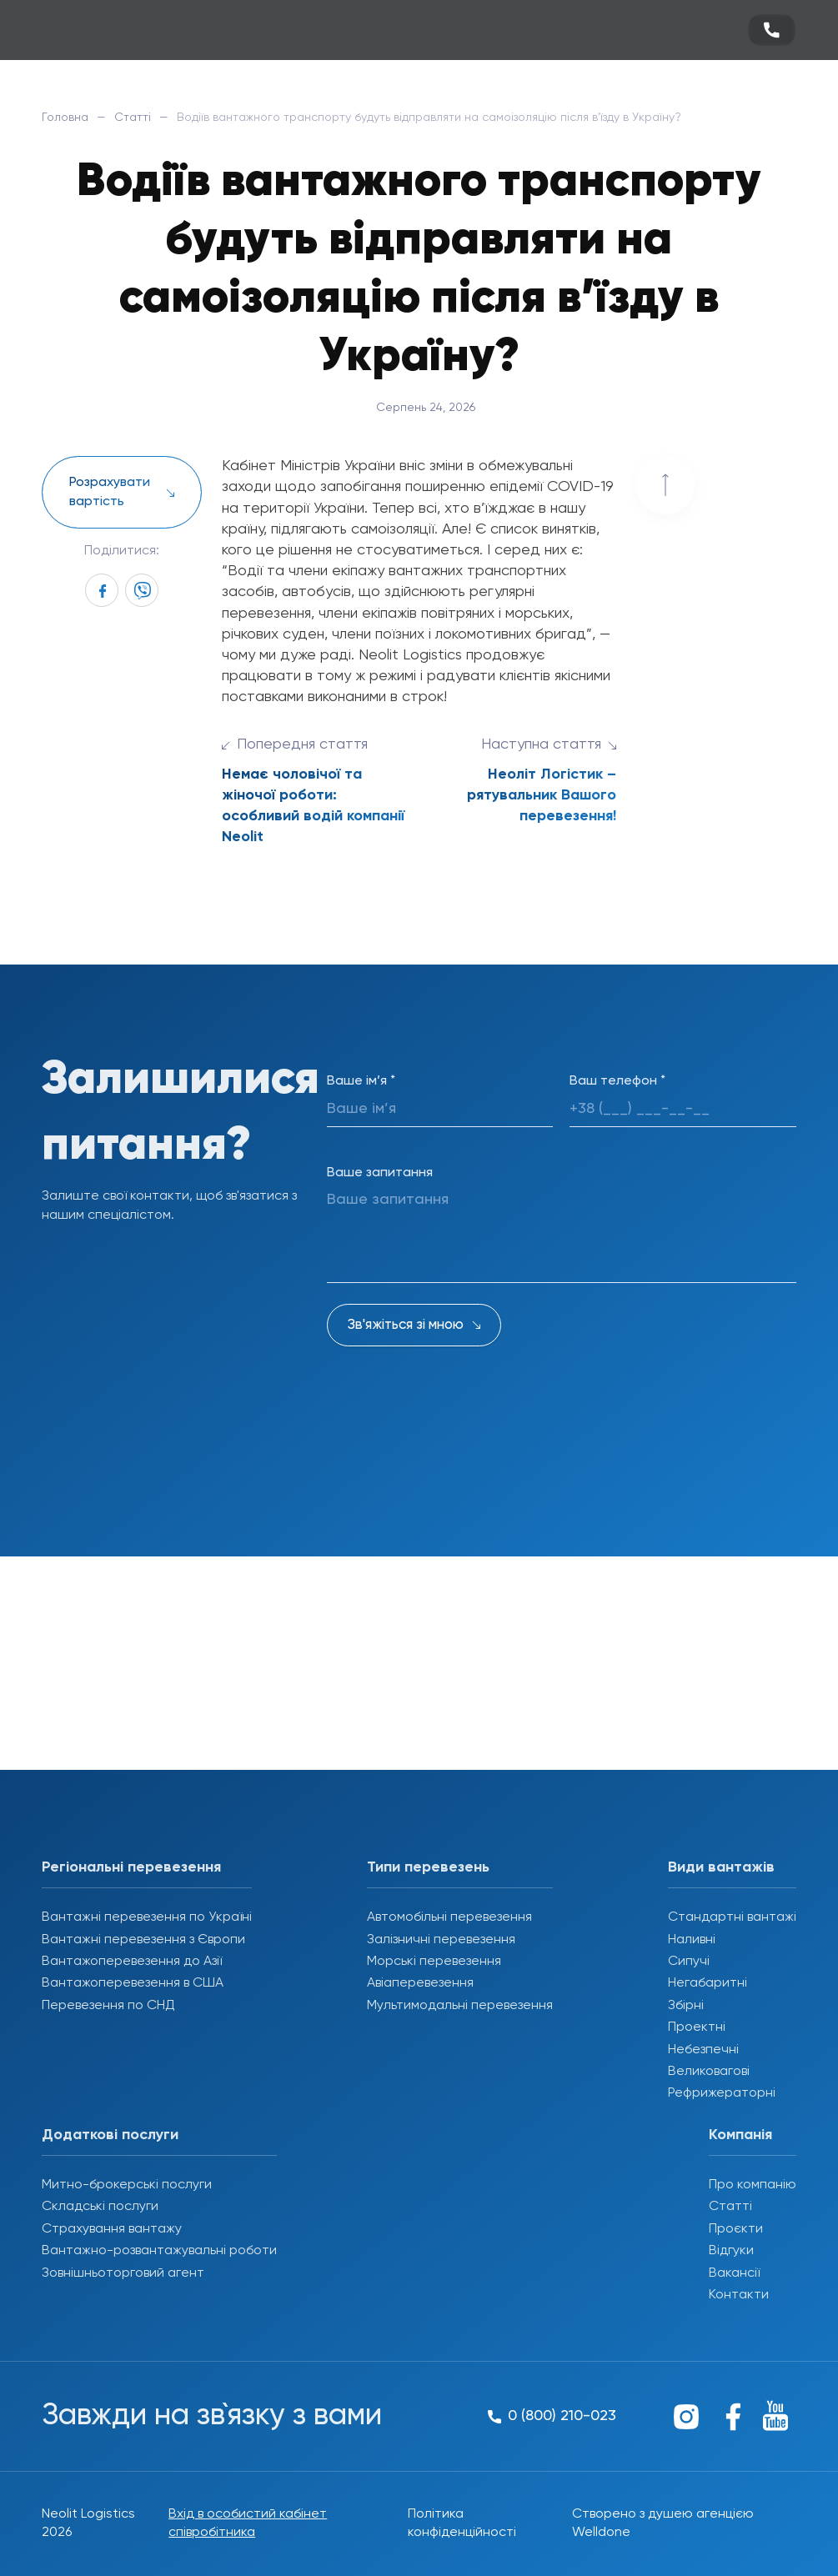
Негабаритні (707, 1983)
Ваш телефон (617, 1081)
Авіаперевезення (420, 1983)
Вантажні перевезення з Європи (143, 1940)
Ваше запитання (380, 1173)
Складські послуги (100, 2206)
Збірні (686, 2005)
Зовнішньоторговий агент (123, 2273)
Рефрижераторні (721, 2093)
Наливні (691, 1940)
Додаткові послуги (110, 2134)
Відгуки (731, 2251)
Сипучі (689, 1961)
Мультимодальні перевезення (460, 2005)
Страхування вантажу (112, 2229)
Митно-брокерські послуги (127, 2185)
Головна (65, 117)
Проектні (696, 2027)
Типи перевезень (428, 1867)
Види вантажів (721, 1867)
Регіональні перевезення (131, 1867)
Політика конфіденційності (462, 2523)
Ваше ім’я (361, 1081)
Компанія (740, 2134)
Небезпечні (703, 2050)
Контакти (739, 2295)
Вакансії (734, 2273)
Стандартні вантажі (732, 1917)
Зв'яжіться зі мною (406, 1325)
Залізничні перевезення (441, 1940)
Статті (132, 117)
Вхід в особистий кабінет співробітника (247, 2523)
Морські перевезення (434, 1961)
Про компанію (752, 2185)
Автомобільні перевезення (449, 1917)
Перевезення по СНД (108, 2005)
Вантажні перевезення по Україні (147, 1917)
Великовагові (709, 2071)
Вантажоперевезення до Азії (132, 1961)
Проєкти (736, 2229)
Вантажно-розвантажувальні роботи (159, 2251)
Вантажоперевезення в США (132, 1983)
